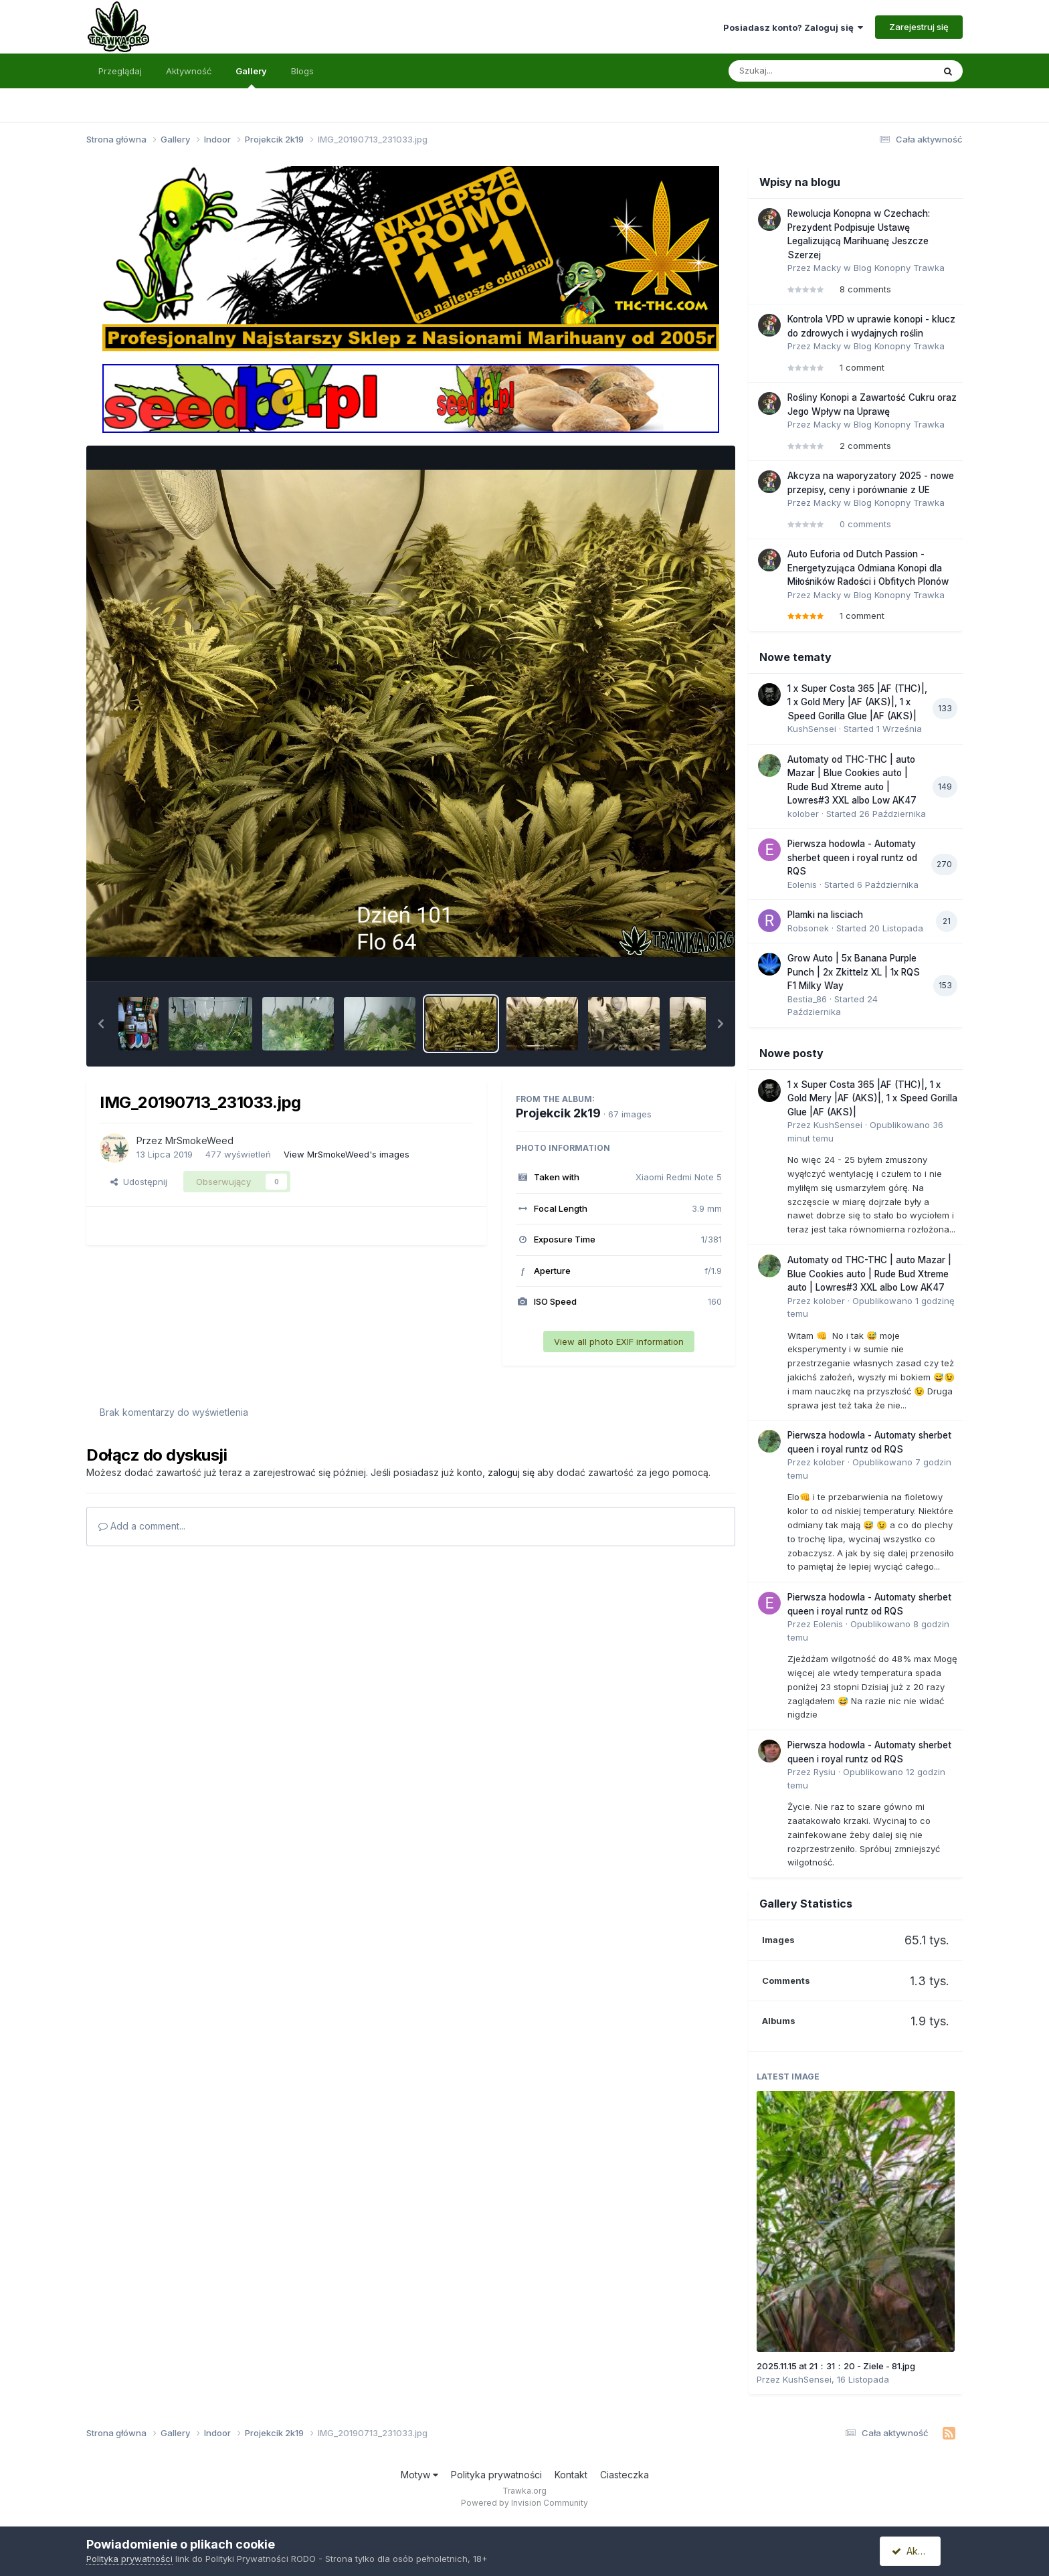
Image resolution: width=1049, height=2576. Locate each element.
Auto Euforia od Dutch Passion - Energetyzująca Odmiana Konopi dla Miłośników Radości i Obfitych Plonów (868, 568)
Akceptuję (919, 2551)
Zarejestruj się (919, 26)
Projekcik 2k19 (558, 1113)
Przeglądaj (120, 71)
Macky (827, 267)
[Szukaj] (798, 71)
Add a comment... (141, 1526)
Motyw (419, 2474)
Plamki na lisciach (825, 914)
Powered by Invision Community (524, 2503)
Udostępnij (138, 1181)
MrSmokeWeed (199, 1140)
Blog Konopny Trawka (899, 267)
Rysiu (825, 1771)
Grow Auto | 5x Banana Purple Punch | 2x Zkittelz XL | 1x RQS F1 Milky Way (853, 972)
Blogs (302, 71)
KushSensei (811, 728)
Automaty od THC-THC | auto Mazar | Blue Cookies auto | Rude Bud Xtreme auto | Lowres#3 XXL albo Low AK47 (869, 1274)
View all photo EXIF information (619, 1341)
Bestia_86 (807, 999)
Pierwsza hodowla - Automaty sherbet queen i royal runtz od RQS (852, 857)
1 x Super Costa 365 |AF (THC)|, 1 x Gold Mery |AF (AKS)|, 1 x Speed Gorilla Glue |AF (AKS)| (857, 702)
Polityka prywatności (496, 2474)
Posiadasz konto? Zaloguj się (793, 27)
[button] (101, 1023)
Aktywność (188, 71)
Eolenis (802, 884)
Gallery (251, 77)
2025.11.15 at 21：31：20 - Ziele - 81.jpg (836, 2366)
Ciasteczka (624, 2474)
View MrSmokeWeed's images (346, 1154)
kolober (803, 813)
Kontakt (571, 2474)
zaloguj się (511, 1472)
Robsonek (808, 928)
